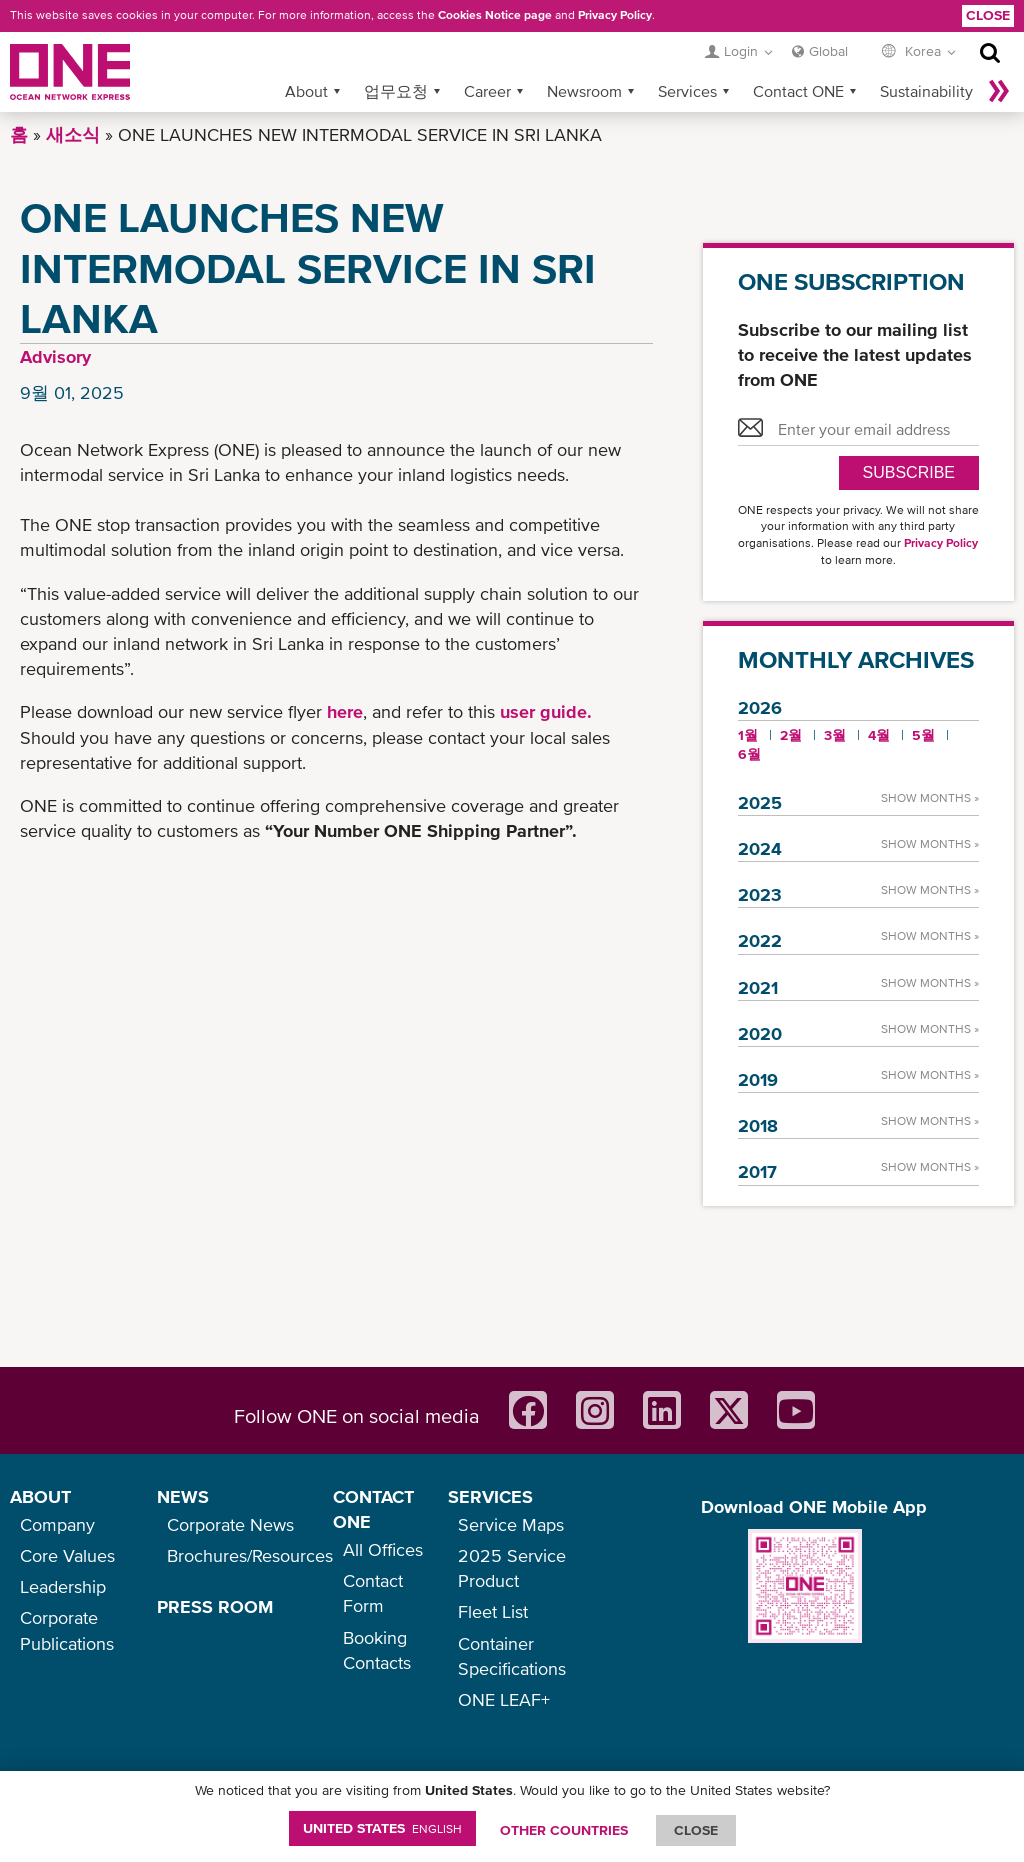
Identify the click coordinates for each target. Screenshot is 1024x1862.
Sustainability (926, 91)
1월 (748, 735)
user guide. (546, 711)
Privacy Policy (615, 15)
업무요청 (396, 91)
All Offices (383, 1549)
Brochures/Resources (250, 1555)
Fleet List (493, 1611)
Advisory (55, 356)
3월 (835, 735)
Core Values (67, 1555)
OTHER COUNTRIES (564, 1830)
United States (382, 1828)
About (306, 91)
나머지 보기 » (999, 91)
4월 (879, 735)
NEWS (183, 1496)
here (345, 711)
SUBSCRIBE (909, 472)
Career (487, 91)
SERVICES (490, 1496)
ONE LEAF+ (504, 1699)
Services (687, 91)
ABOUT (40, 1496)
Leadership (63, 1586)
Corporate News (230, 1524)
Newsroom (584, 91)
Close (988, 15)
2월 (791, 735)
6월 (749, 754)
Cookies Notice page (495, 15)
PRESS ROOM (215, 1606)
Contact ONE (798, 91)
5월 (923, 735)
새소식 (73, 134)
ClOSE (696, 1830)
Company (57, 1524)
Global (828, 51)
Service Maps (511, 1524)
